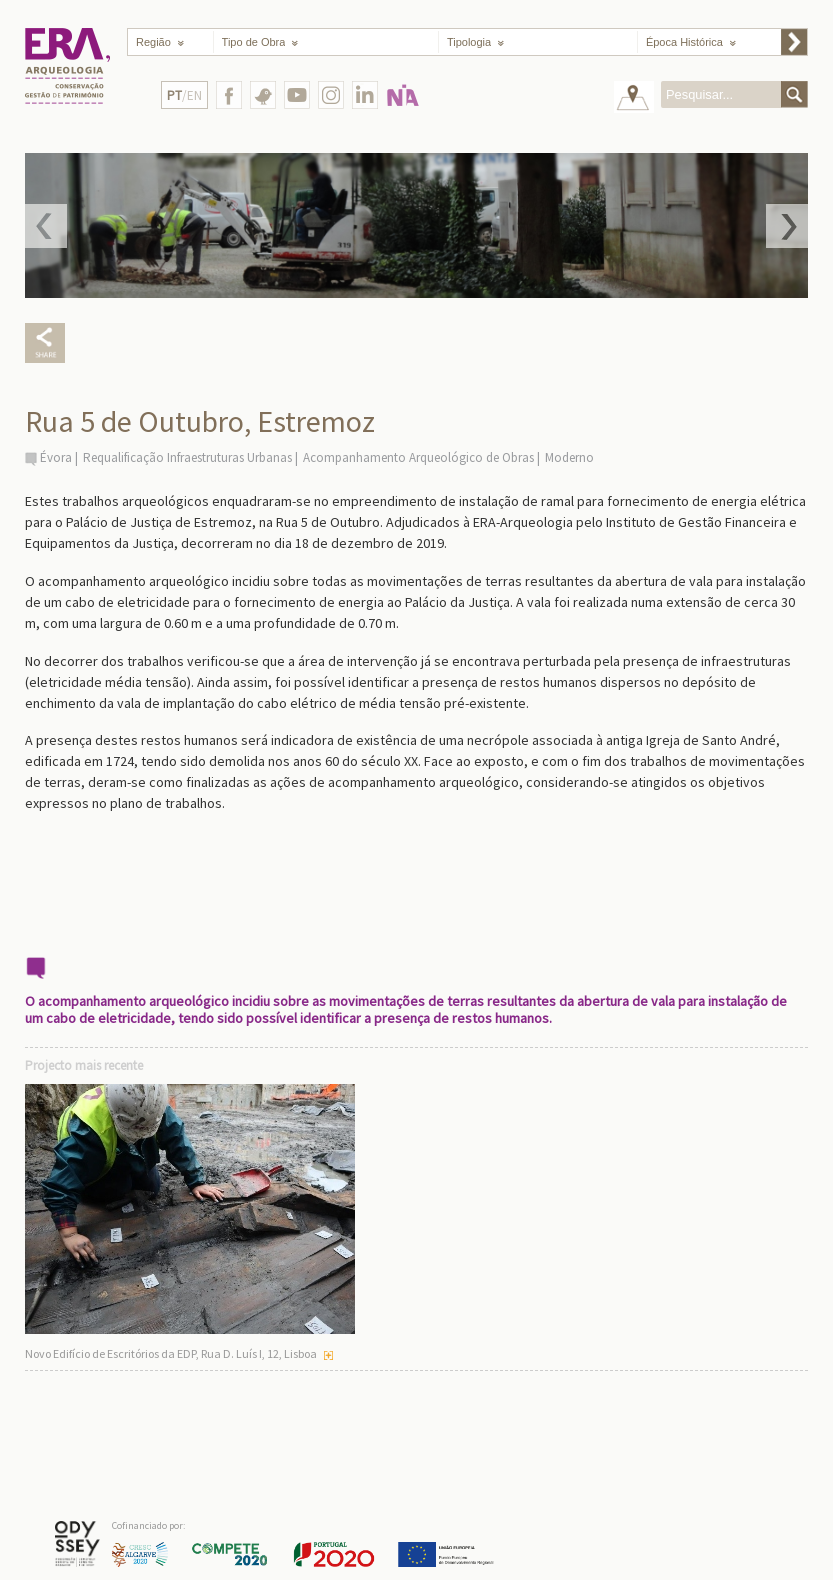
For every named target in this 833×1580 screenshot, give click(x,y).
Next (787, 226)
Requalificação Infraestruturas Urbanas (187, 457)
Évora (56, 457)
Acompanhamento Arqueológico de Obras (418, 457)
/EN (184, 95)
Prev (46, 226)
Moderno (569, 457)
